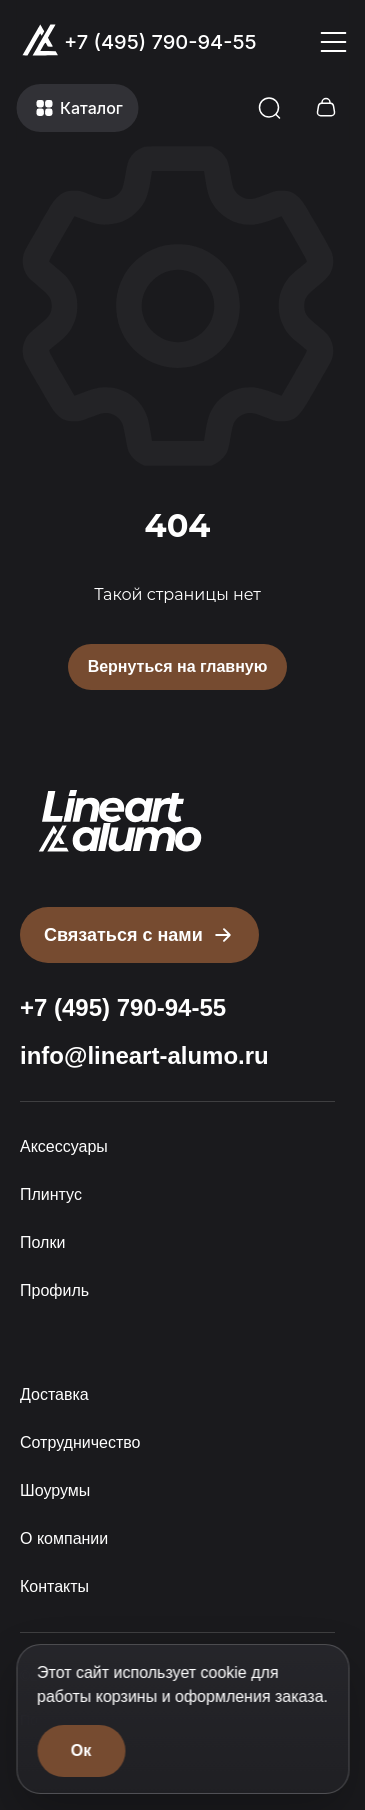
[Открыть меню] (333, 42)
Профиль (54, 1290)
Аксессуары (64, 1146)
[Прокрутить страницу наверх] (120, 821)
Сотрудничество (80, 1442)
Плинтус (51, 1194)
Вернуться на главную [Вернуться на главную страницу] (178, 666)
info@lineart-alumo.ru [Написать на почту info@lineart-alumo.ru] (144, 1055)
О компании (64, 1538)
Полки (42, 1242)
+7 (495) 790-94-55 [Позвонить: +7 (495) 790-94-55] (160, 42)
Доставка (54, 1394)
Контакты (54, 1586)
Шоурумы (55, 1490)
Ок (81, 1750)
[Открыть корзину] (325, 108)
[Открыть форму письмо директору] (139, 935)
